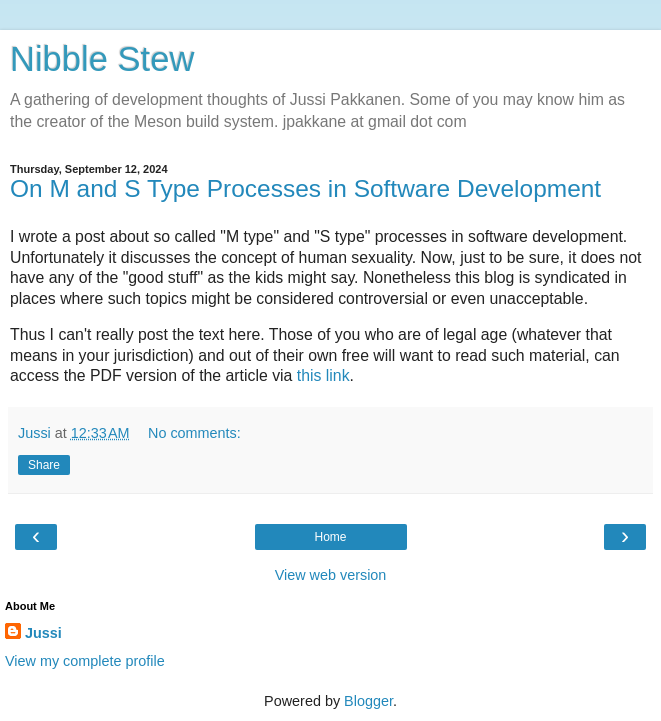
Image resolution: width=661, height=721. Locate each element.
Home (330, 537)
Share (44, 465)
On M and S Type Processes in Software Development (305, 188)
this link (323, 375)
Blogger (368, 701)
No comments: (194, 433)
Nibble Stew (102, 59)
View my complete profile (85, 661)
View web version (331, 575)
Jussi (43, 633)
